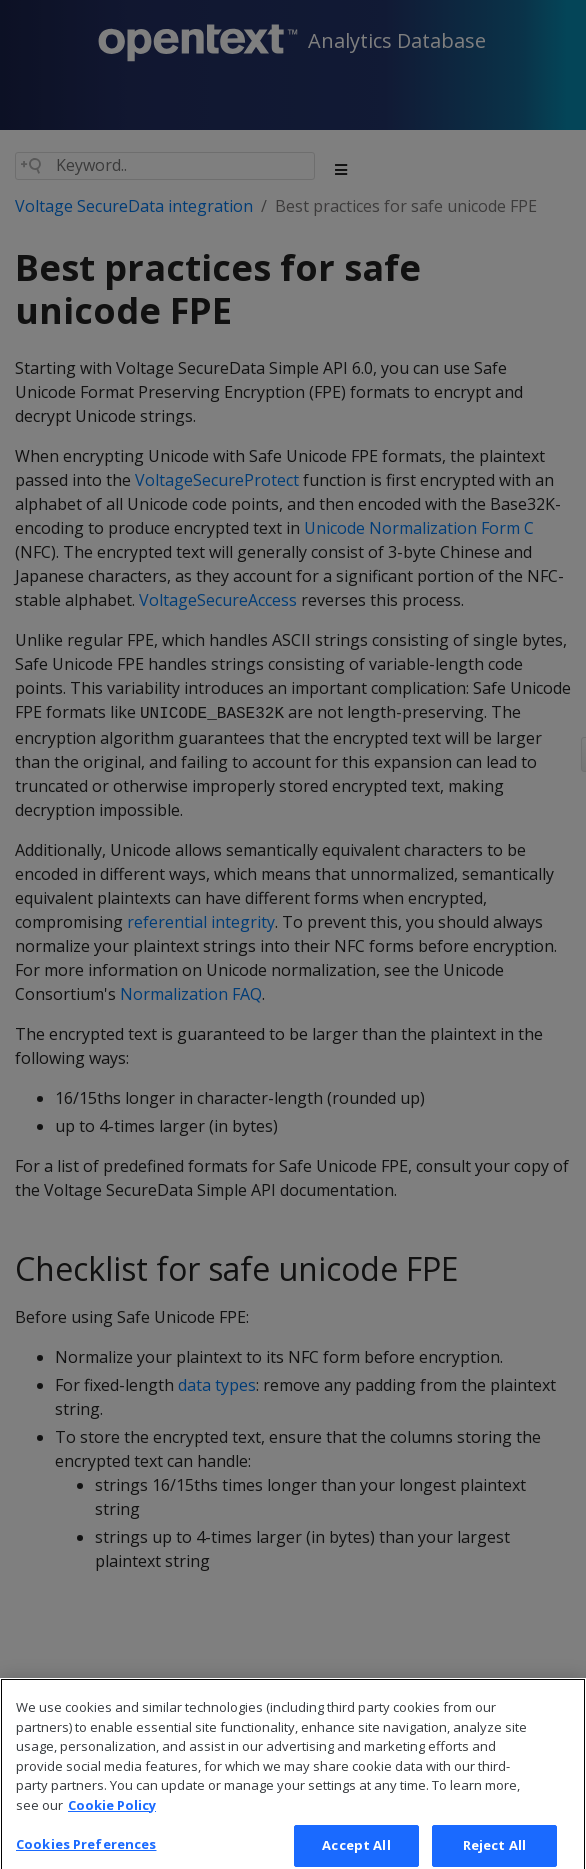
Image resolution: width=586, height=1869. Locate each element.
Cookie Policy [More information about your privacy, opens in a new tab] (112, 1815)
